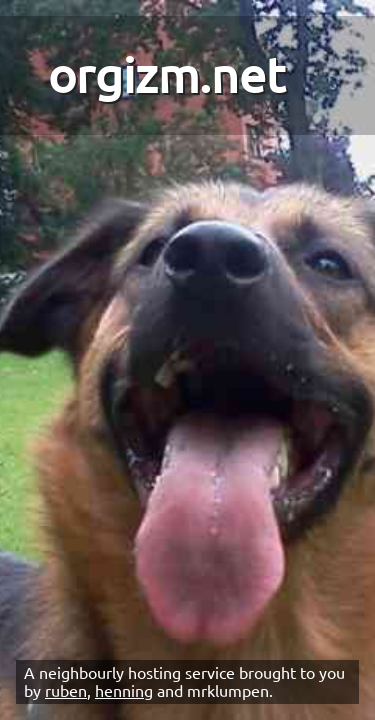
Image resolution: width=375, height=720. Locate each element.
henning (124, 691)
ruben (66, 691)
